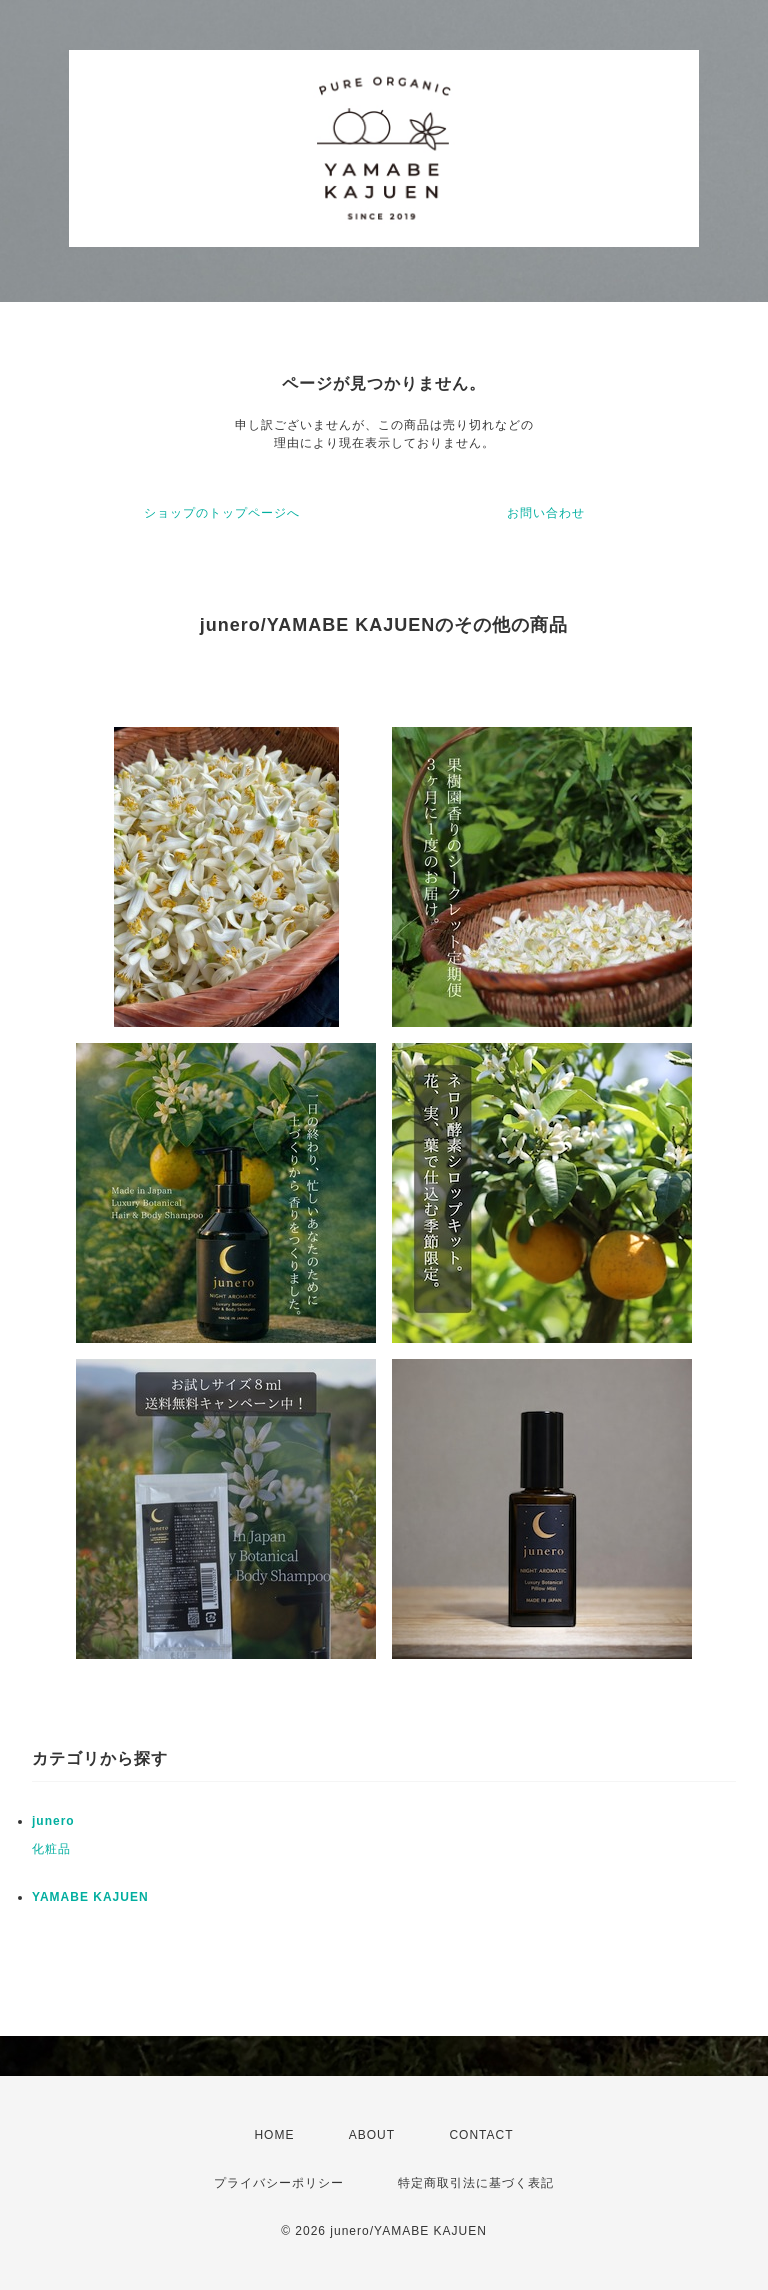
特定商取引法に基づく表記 (476, 2183)
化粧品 (51, 1849)
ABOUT (372, 2135)
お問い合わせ (546, 513)
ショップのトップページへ (222, 513)
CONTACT (481, 2135)
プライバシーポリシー (279, 2183)
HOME (274, 2135)
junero (53, 1821)
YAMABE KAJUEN (90, 1897)
